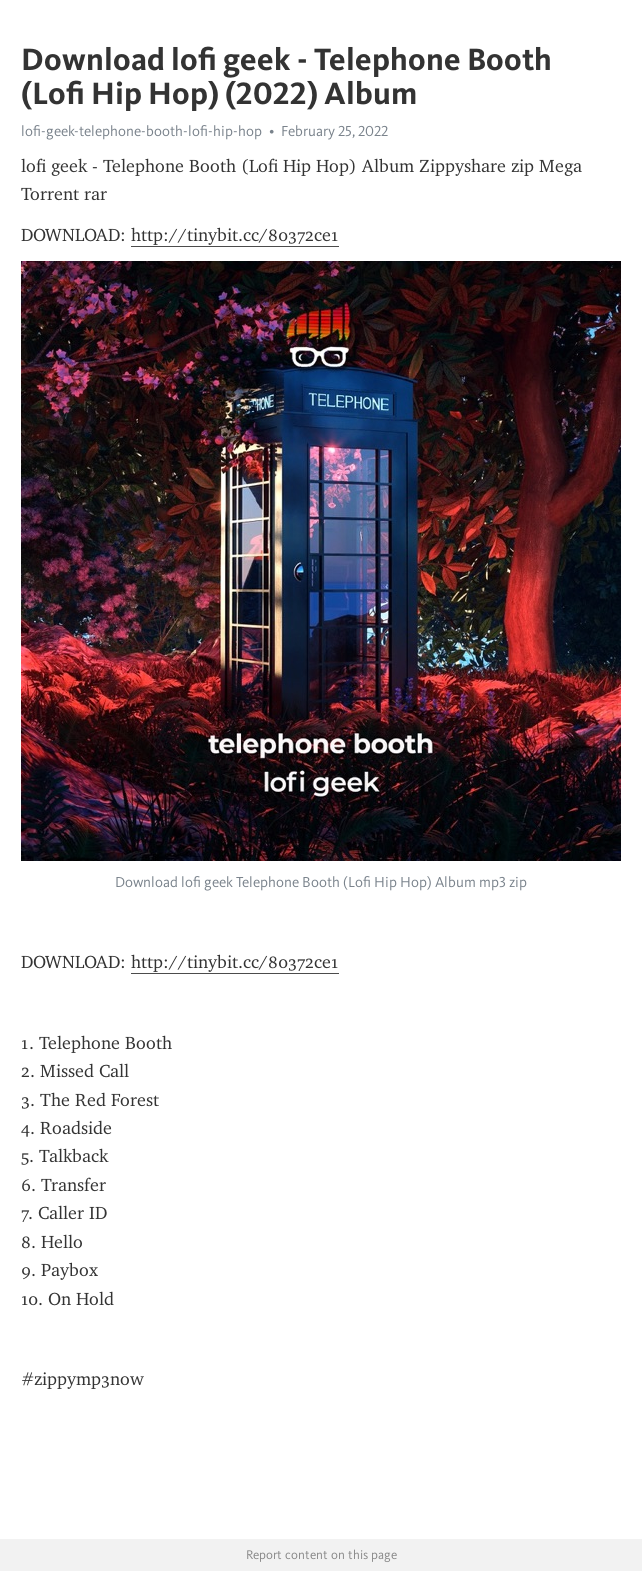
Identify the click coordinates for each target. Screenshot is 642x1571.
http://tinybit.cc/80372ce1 (235, 235)
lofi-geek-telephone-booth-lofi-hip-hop (141, 131)
